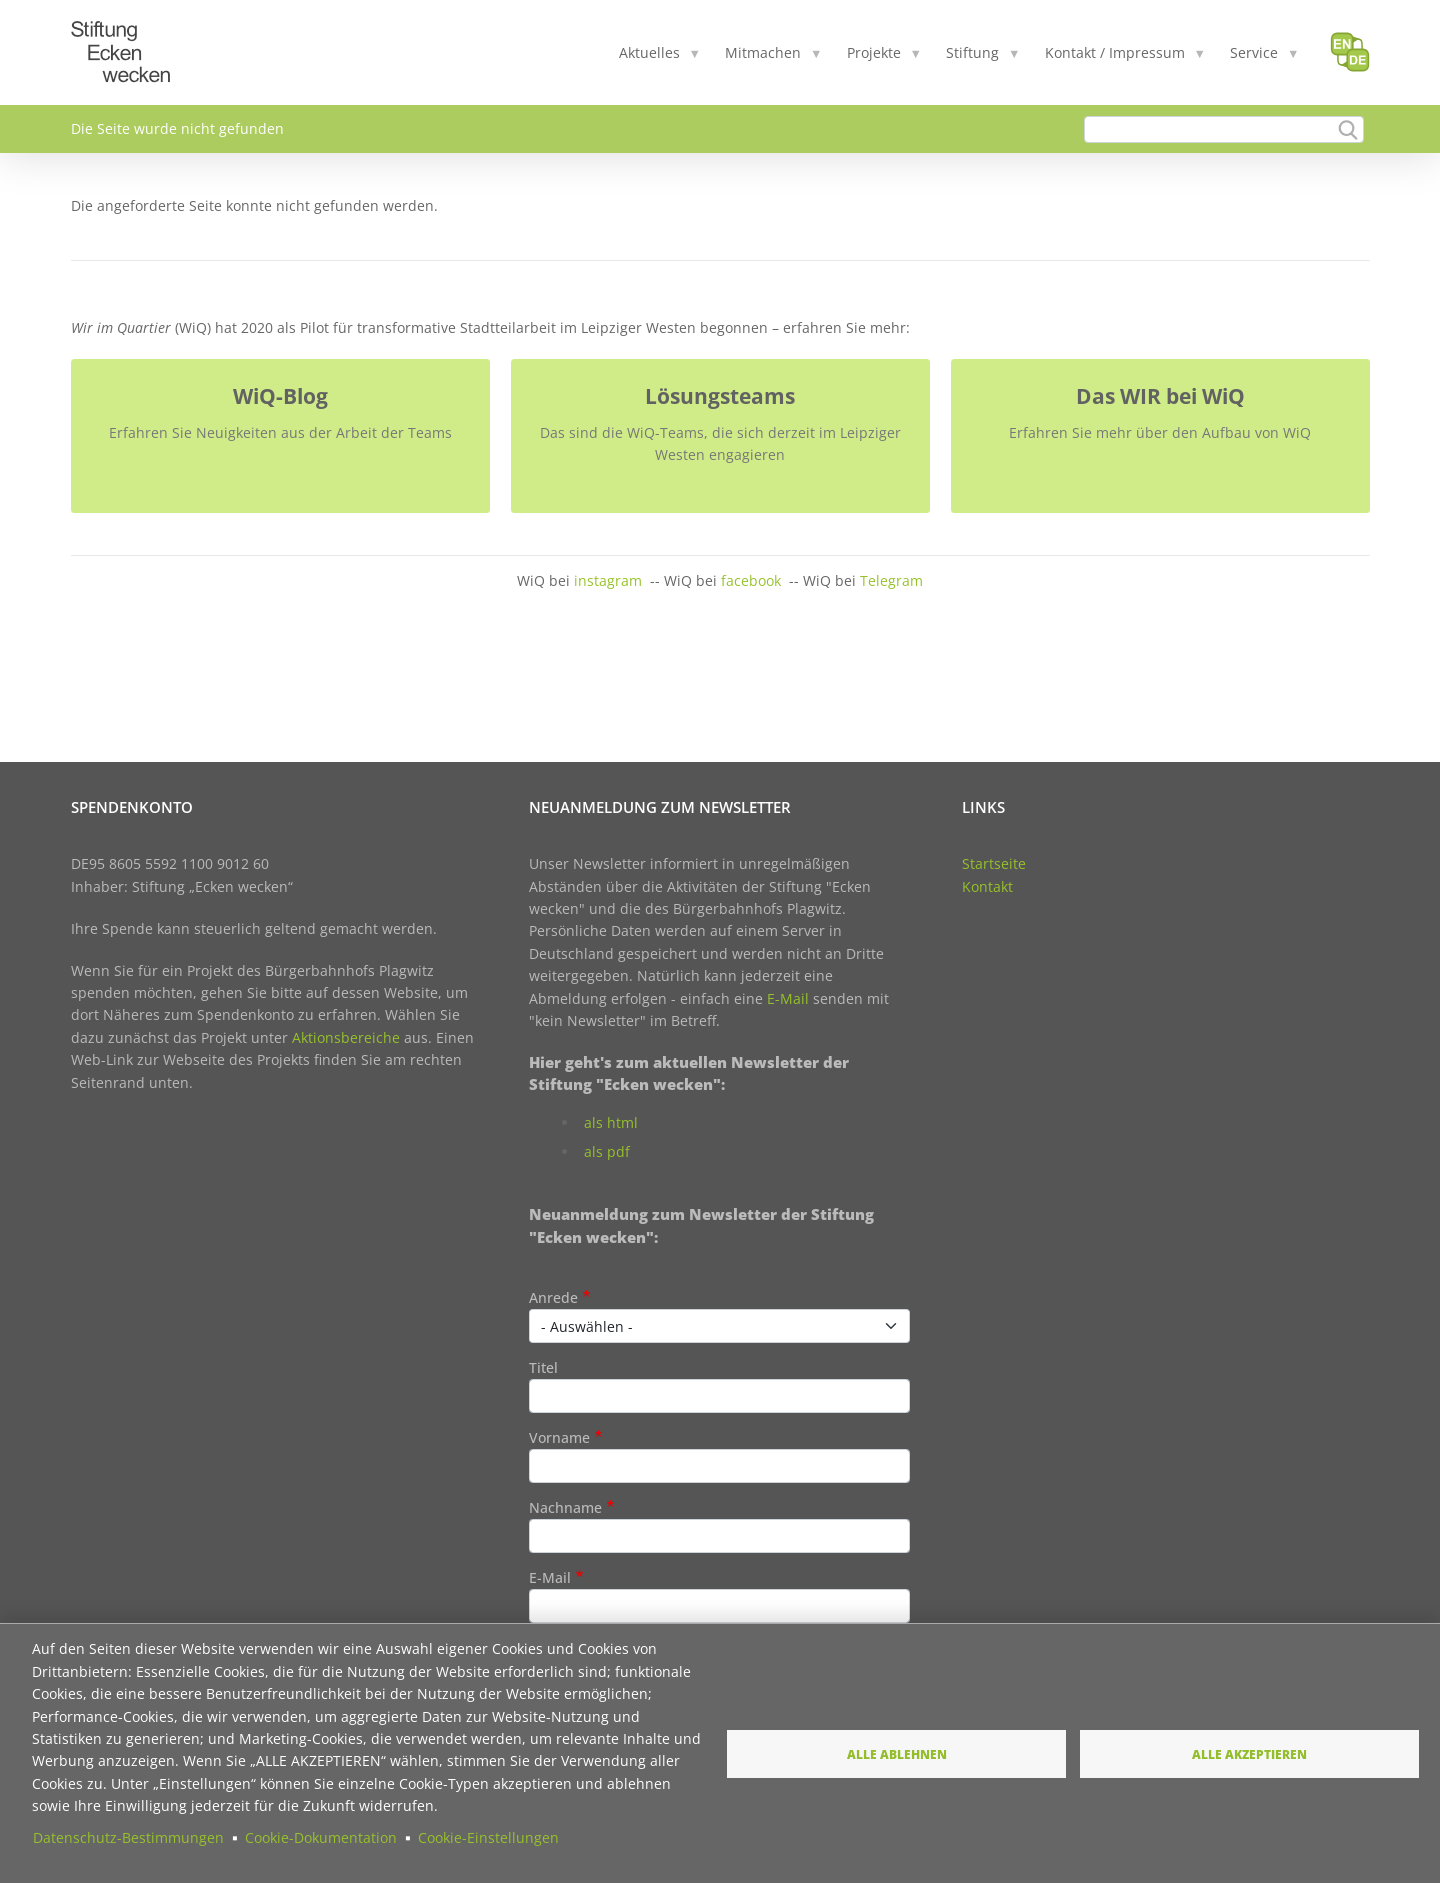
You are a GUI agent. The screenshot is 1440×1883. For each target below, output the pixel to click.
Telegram (891, 580)
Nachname (565, 1507)
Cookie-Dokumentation (321, 1837)
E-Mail (788, 998)
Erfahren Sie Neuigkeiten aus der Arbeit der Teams (280, 432)
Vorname (559, 1437)
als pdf (607, 1151)
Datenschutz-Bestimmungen (128, 1837)
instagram (608, 580)
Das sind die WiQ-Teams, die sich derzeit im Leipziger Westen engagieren (720, 443)
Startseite (994, 863)
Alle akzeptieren (1249, 1754)
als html (611, 1122)
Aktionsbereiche (346, 1037)
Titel (543, 1367)
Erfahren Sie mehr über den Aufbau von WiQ (1160, 432)
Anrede (553, 1297)
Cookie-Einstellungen (488, 1837)
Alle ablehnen (897, 1754)
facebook (751, 580)
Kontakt (987, 886)
